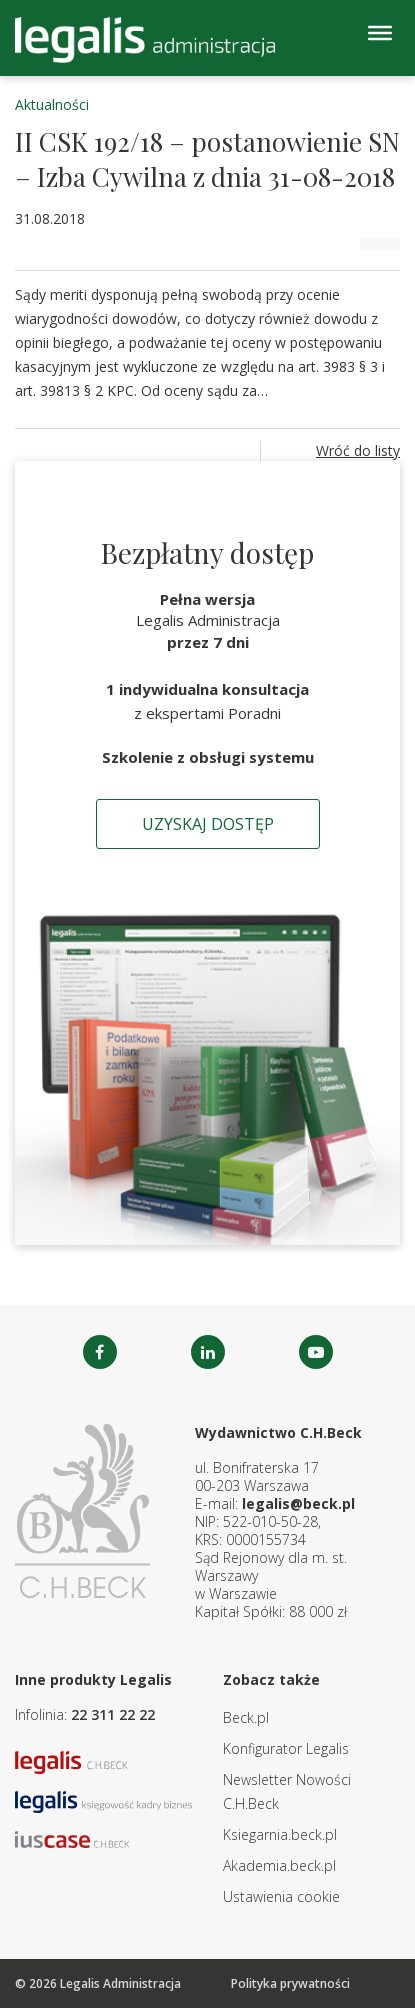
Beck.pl (246, 1717)
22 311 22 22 (113, 1714)
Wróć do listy (358, 450)
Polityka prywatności (290, 1983)
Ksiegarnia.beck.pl (280, 1834)
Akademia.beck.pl (279, 1865)
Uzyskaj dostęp (208, 824)
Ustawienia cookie (281, 1896)
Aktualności (52, 104)
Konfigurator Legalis (286, 1748)
